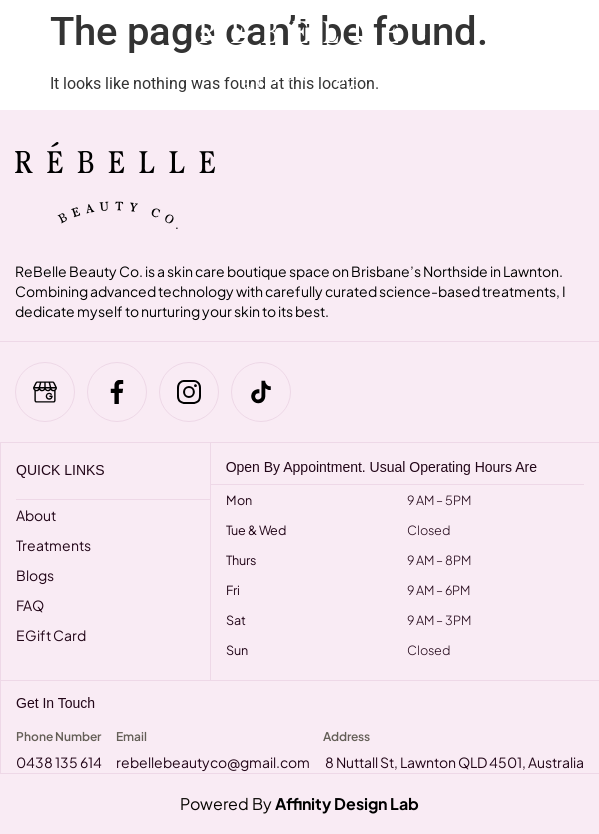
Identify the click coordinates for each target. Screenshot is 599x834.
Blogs (35, 575)
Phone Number (58, 736)
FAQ (30, 605)
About (36, 515)
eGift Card (51, 635)
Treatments (53, 545)
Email (131, 736)
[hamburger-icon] (32, 55)
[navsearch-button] (539, 55)
